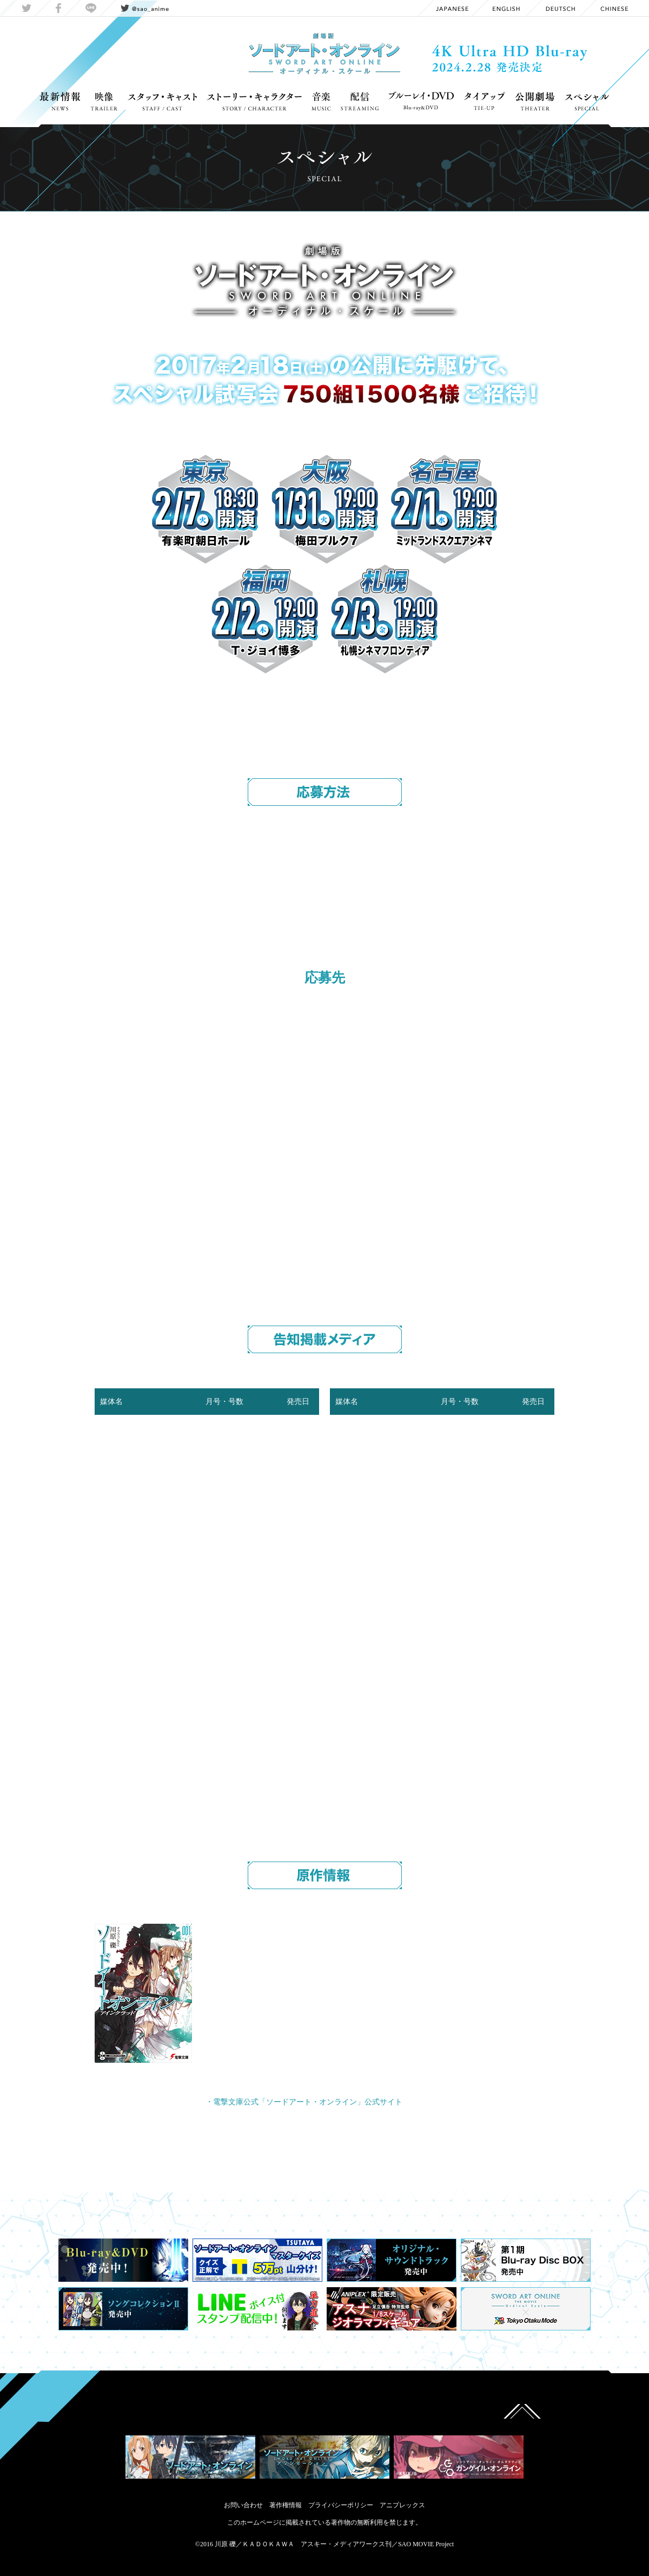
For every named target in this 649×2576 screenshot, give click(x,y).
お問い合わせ (243, 2505)
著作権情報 (285, 2505)
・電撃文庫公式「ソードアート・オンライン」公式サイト (304, 2101)
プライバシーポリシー (340, 2505)
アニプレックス (402, 2505)
